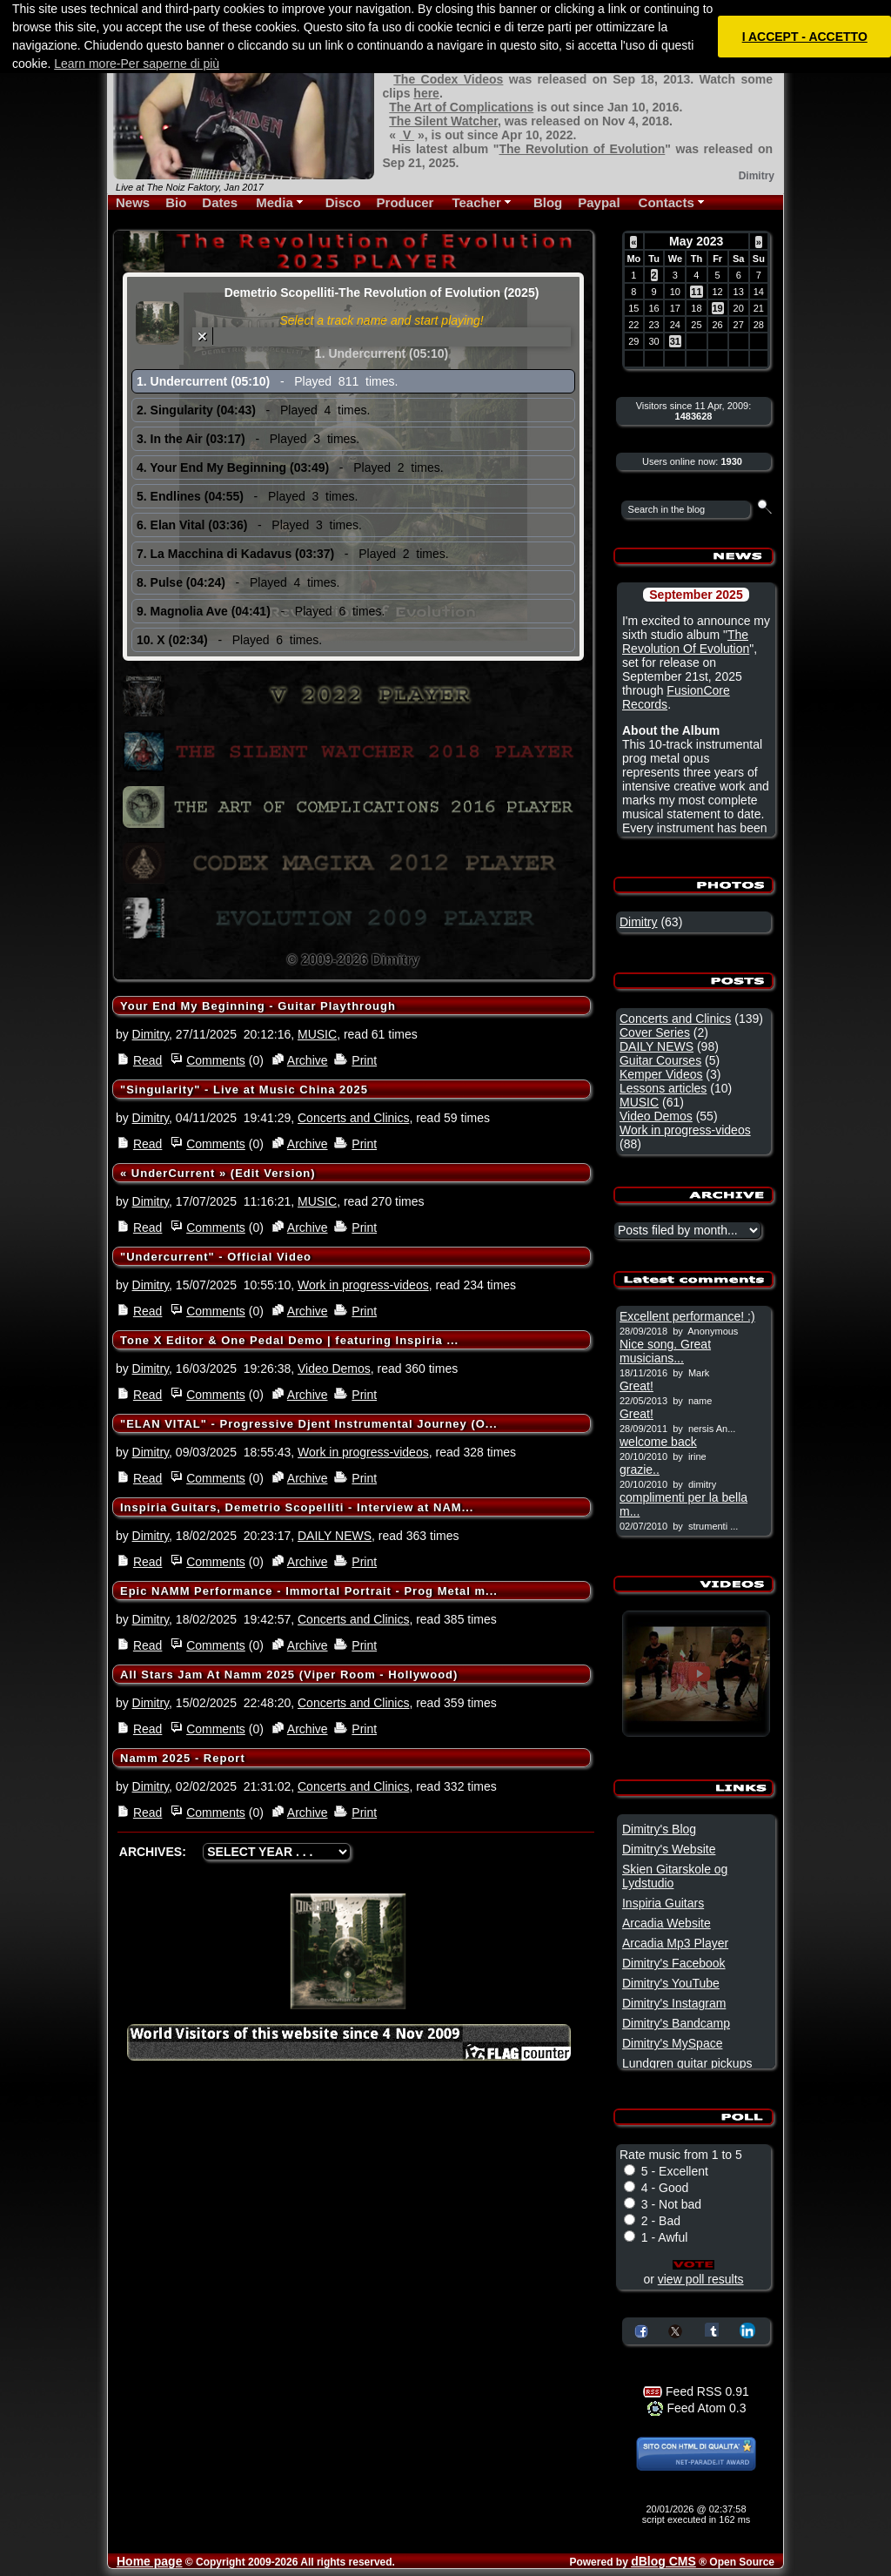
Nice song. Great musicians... (665, 1351)
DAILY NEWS (335, 1536)
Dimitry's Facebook (674, 1963)
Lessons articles (663, 1088)
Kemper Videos (661, 1074)
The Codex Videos (448, 79)
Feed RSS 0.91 (696, 2391)
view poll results (701, 2279)
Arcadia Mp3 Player (675, 1943)
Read (147, 1060)
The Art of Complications (461, 107)
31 (675, 341)
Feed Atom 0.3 (696, 2408)
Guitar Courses (660, 1060)
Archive (307, 1060)
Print (364, 1060)
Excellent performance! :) (687, 1316)
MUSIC (317, 1034)
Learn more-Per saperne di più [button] (136, 64)
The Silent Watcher (443, 121)
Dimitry (151, 1034)
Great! (636, 1386)
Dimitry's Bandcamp (676, 2023)
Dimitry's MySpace (672, 2043)
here (426, 93)
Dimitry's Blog (659, 1829)
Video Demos (334, 1368)
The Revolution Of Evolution (685, 642)
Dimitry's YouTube (671, 1983)
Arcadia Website (666, 1923)
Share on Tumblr (712, 2330)
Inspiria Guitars (663, 1903)
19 (718, 308)
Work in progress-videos (363, 1285)
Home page (149, 2561)
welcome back (658, 1442)
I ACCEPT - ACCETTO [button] (805, 37)
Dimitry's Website (668, 1849)
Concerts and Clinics (353, 1118)
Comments (215, 1060)
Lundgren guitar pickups (687, 2063)
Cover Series (655, 1032)
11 (696, 291)
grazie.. (640, 1469)
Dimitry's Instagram (674, 2003)
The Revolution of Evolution (582, 149)
